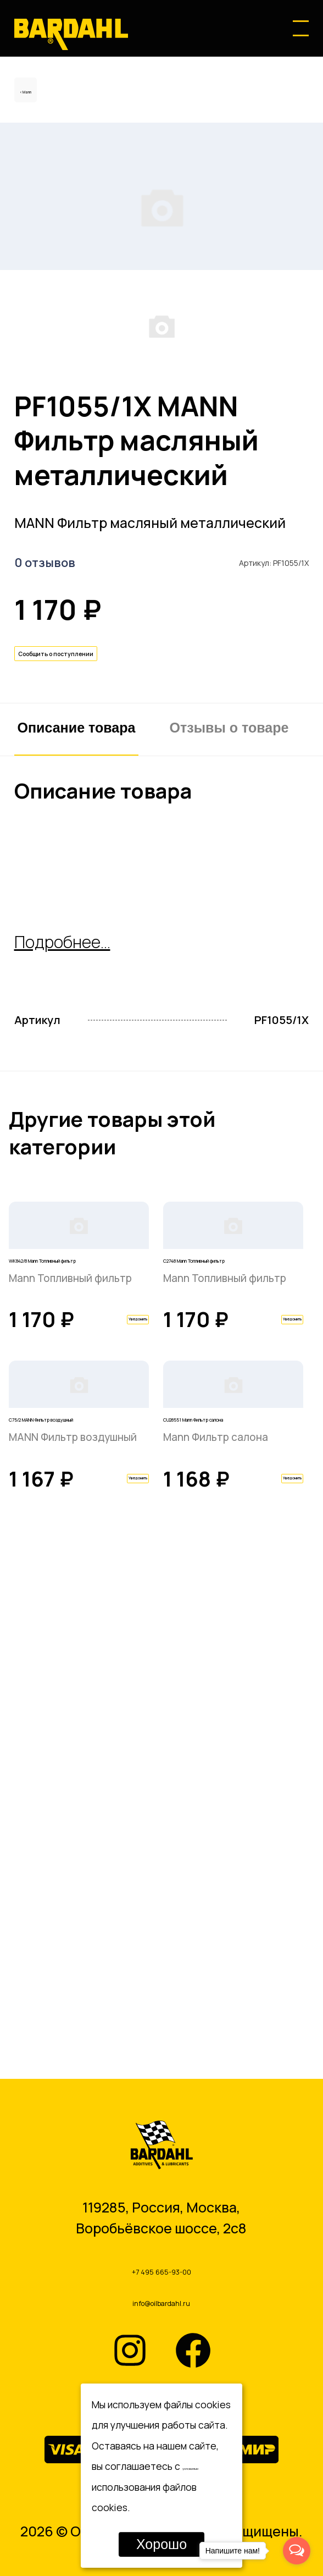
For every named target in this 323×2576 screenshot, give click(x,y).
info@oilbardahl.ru (161, 2299)
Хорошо (161, 2544)
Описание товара (77, 951)
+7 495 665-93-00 (161, 2257)
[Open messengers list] (296, 2550)
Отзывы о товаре (229, 951)
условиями (206, 2466)
